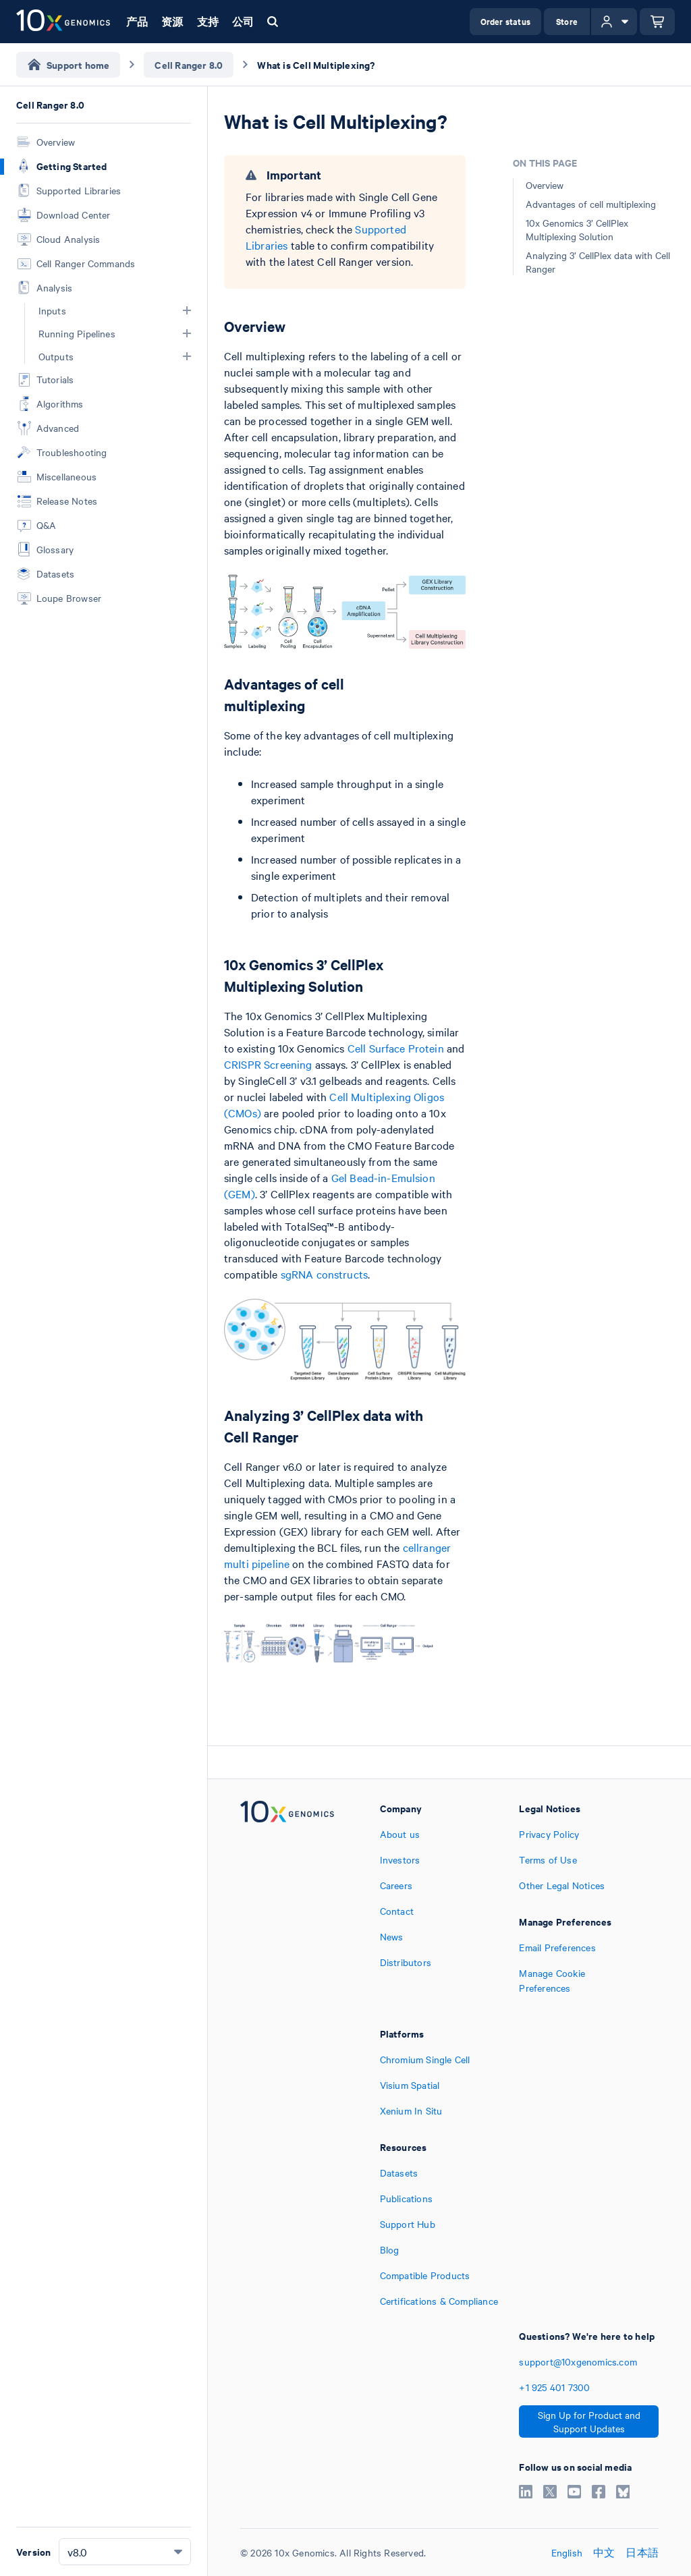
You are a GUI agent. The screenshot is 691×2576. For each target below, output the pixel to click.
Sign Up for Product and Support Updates (589, 2421)
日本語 (642, 2552)
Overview (544, 185)
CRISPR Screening (268, 1064)
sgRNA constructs (324, 1273)
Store (567, 21)
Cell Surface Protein (396, 1047)
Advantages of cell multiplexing (591, 204)
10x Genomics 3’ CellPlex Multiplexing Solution (577, 229)
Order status (505, 21)
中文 (604, 2552)
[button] (187, 310)
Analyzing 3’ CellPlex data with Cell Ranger (598, 261)
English (566, 2552)
